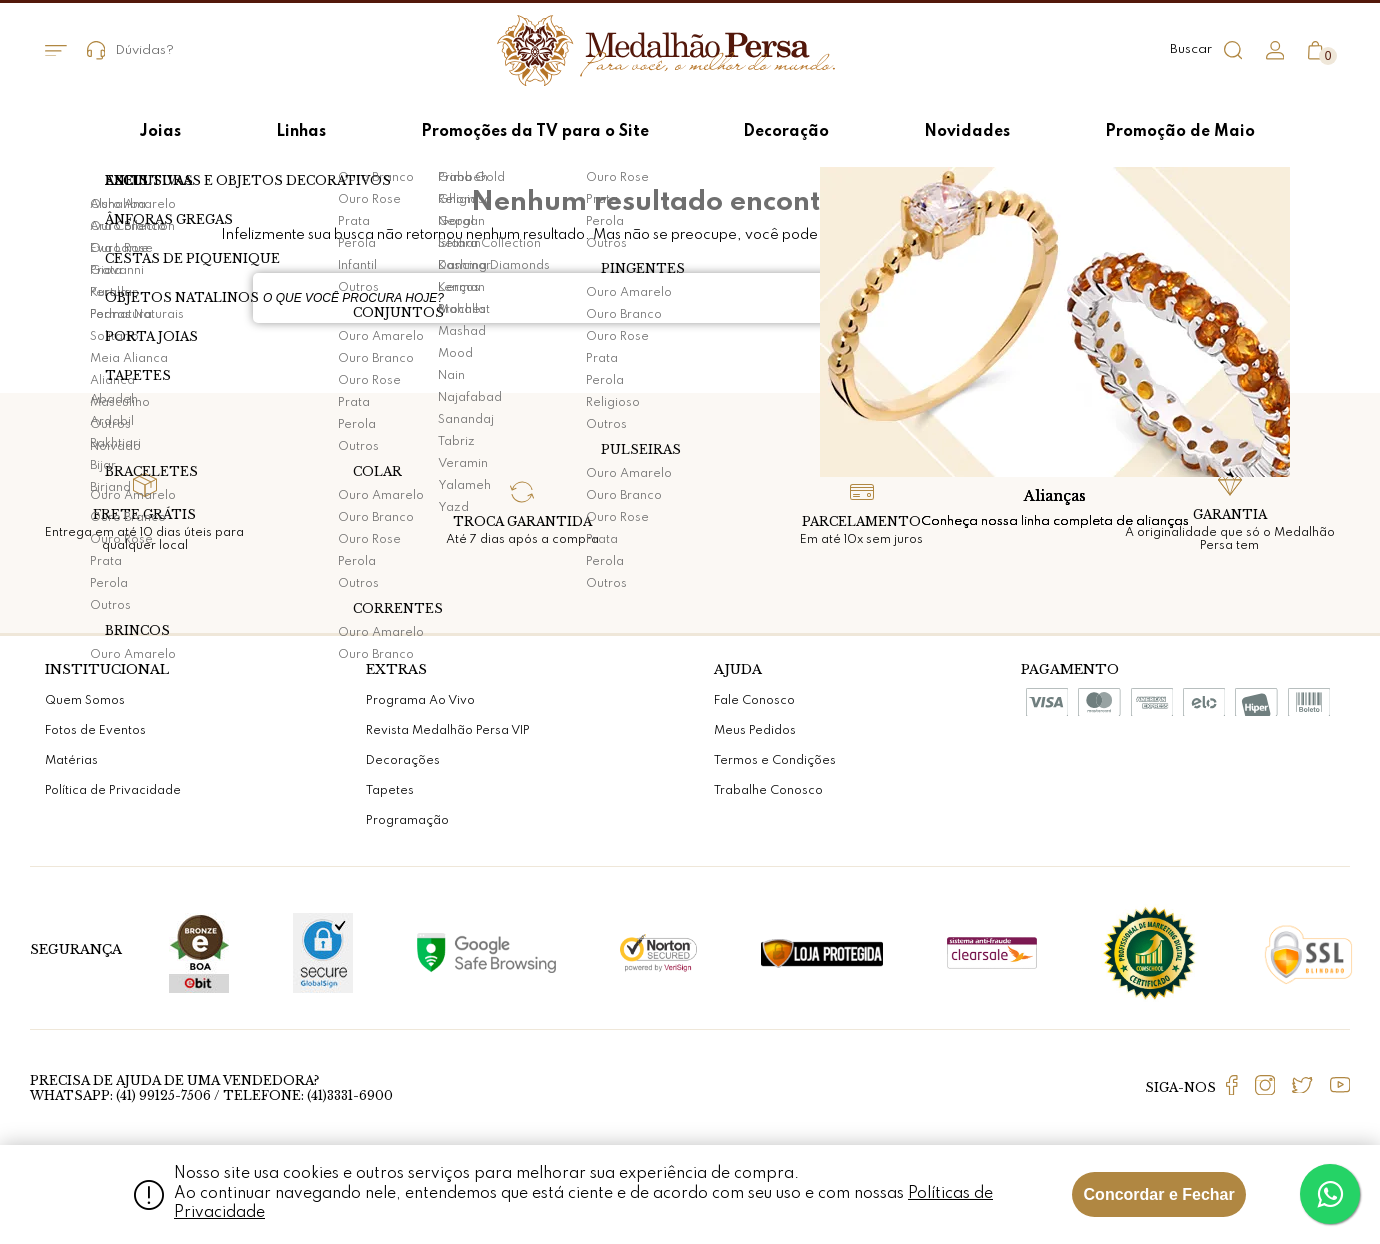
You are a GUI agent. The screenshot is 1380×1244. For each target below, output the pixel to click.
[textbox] (640, 298)
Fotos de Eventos (95, 731)
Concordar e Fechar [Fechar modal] (1159, 1194)
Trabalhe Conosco (768, 791)
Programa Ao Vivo (420, 701)
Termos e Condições (775, 761)
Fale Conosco (754, 701)
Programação (407, 821)
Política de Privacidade (113, 791)
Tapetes (390, 791)
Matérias (71, 761)
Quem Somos (85, 701)
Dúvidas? (131, 50)
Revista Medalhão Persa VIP (448, 731)
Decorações (403, 761)
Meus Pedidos (755, 731)
